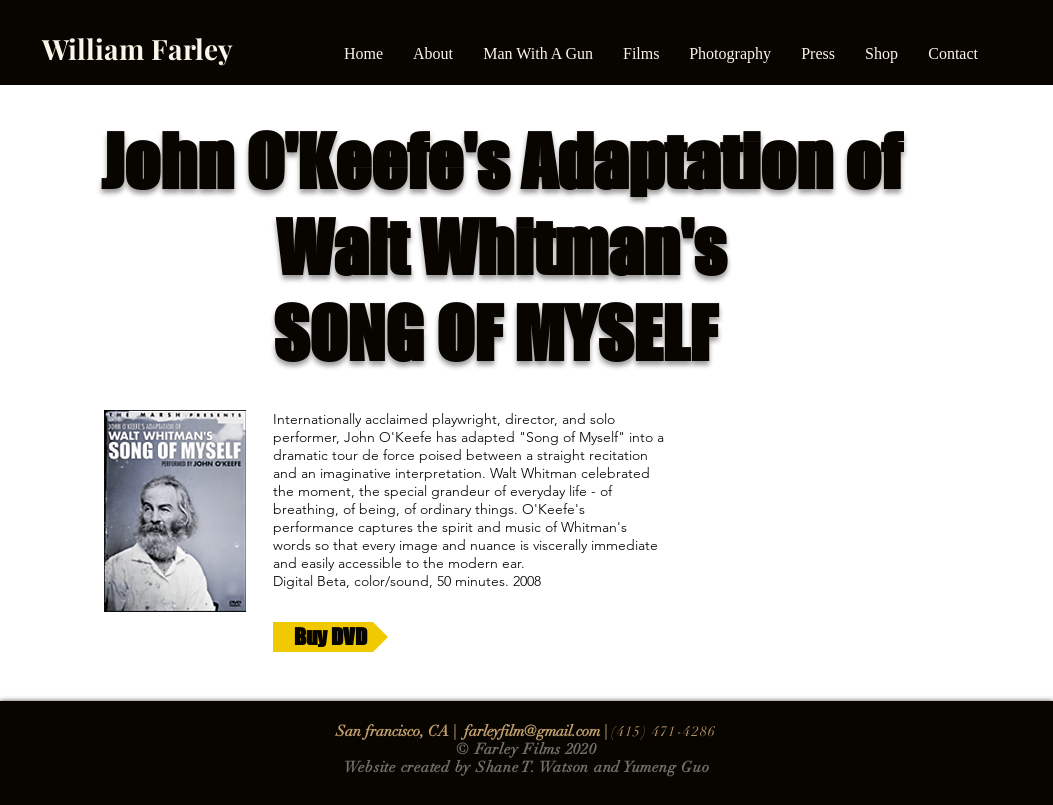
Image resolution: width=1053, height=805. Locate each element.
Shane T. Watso (528, 767)
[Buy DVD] (330, 637)
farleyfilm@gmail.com (532, 731)
